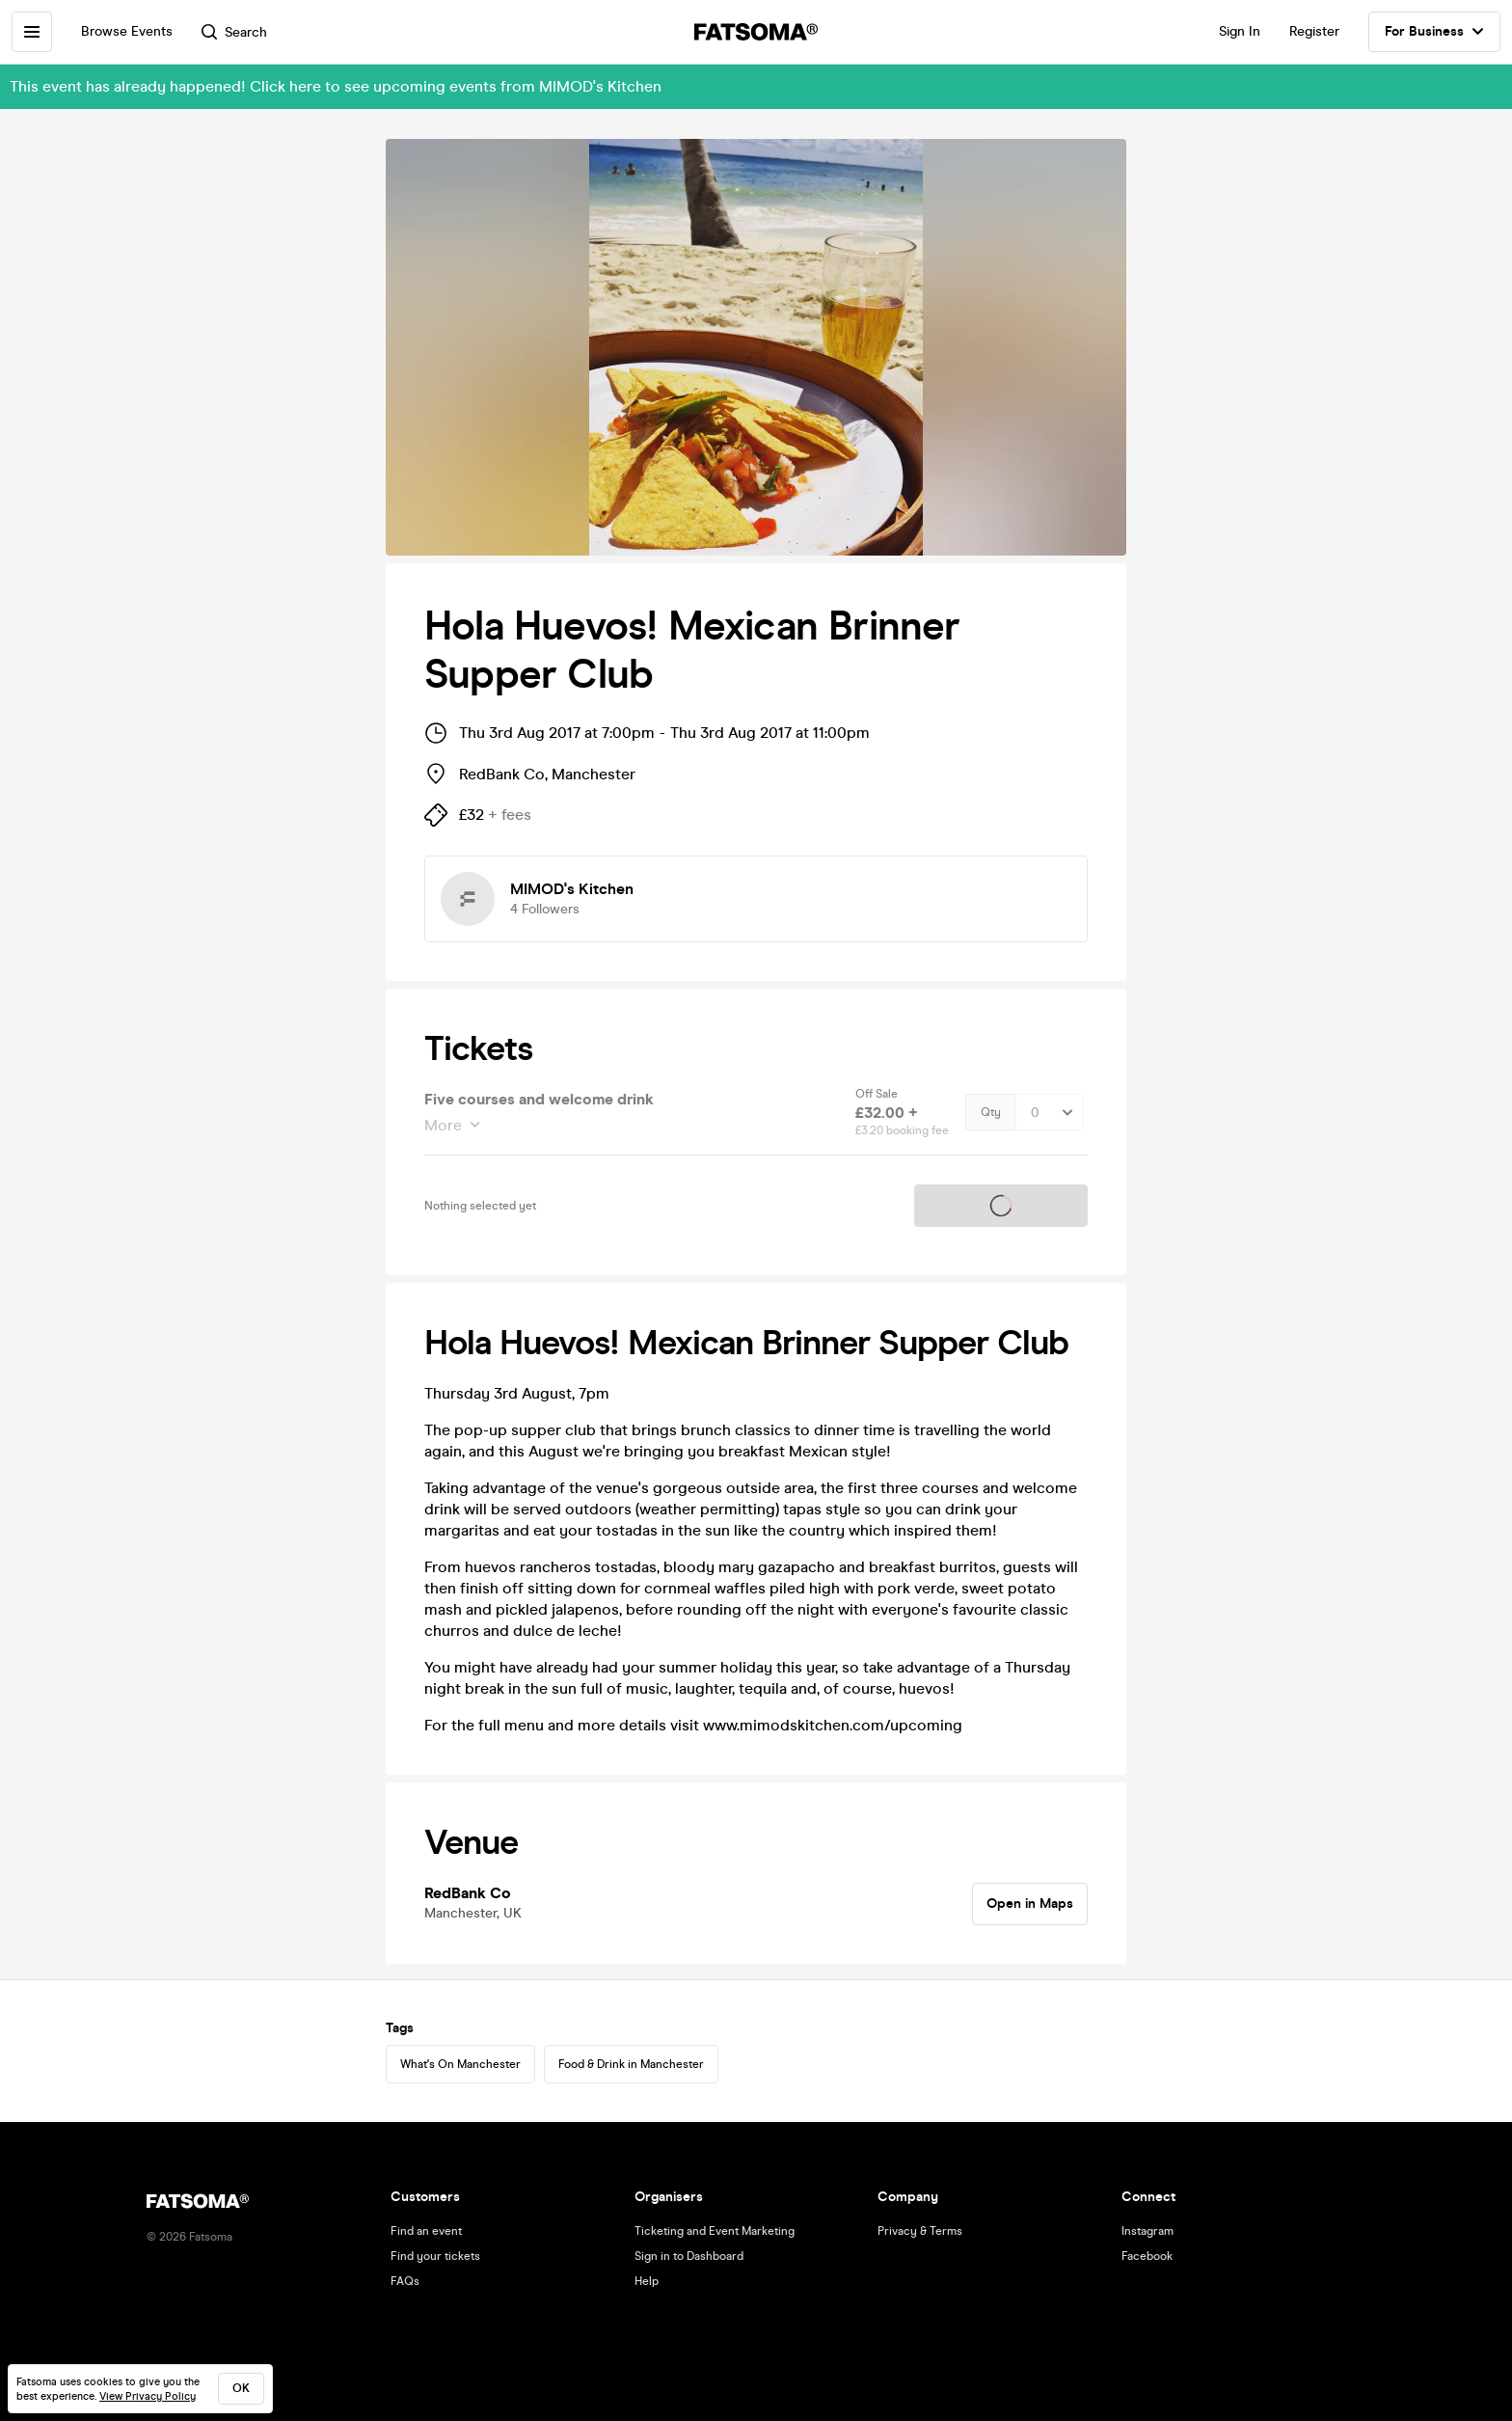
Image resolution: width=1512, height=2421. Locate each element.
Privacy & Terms (920, 2231)
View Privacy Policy (147, 2396)
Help (646, 2281)
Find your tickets (435, 2256)
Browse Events (127, 31)
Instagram (1147, 2231)
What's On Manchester (460, 2064)
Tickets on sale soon (1001, 1205)
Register (1314, 31)
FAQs (405, 2281)
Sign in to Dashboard (688, 2256)
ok (241, 2388)
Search (234, 32)
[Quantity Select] (1049, 1112)
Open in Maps (1029, 1903)
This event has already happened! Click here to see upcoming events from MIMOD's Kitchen (336, 86)
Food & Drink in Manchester (631, 2064)
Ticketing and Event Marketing (714, 2231)
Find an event (426, 2231)
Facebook (1147, 2256)
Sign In (1239, 31)
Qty (991, 1112)
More (445, 1125)
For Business (1434, 32)
